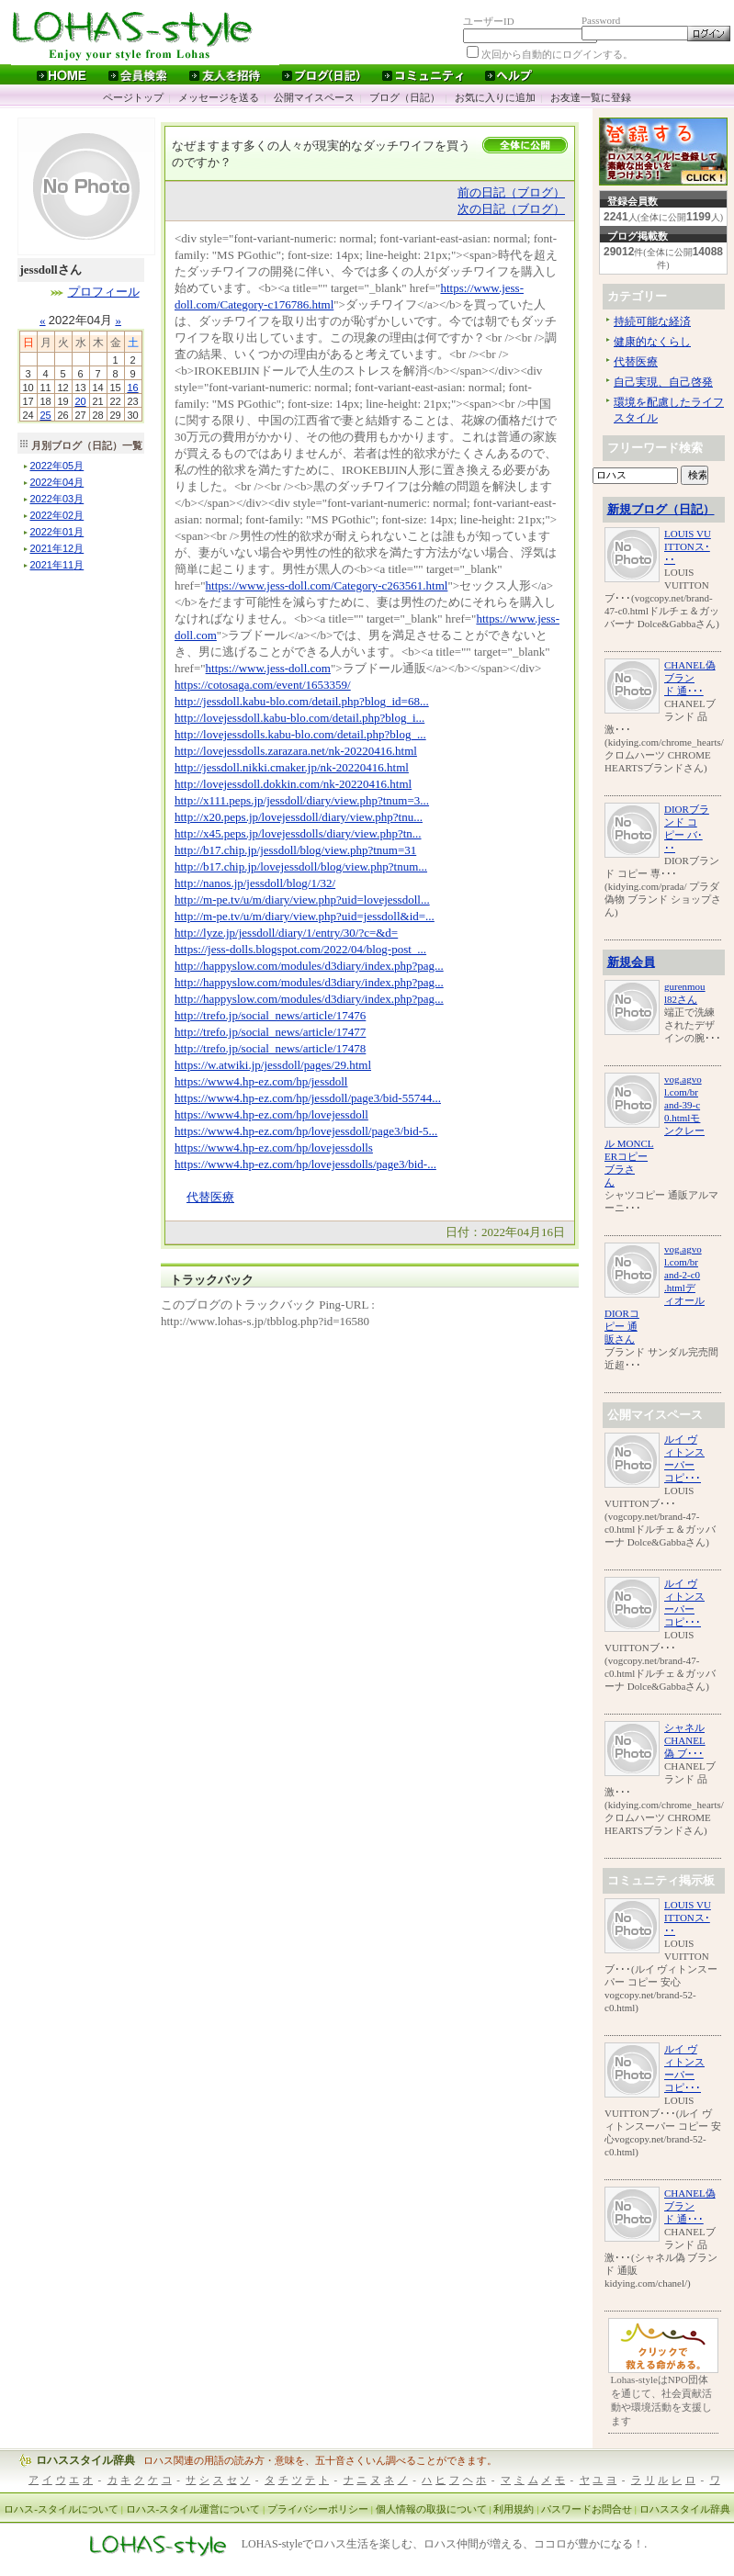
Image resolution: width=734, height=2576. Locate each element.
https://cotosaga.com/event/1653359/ (263, 685)
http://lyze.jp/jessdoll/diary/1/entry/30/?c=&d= (286, 932)
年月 (57, 465)
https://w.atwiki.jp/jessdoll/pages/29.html (273, 1065)
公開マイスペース (314, 97)
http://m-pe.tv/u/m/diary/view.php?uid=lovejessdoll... (302, 899)
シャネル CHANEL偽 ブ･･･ (685, 1740)
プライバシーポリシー (317, 2508)
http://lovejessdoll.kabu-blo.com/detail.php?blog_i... (299, 718)
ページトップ (133, 97)
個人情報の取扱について (431, 2508)
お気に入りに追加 (495, 97)
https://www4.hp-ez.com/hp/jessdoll (261, 1081)
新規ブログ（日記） (661, 509)
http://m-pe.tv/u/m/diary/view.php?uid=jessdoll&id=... (305, 916)
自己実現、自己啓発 (663, 382)
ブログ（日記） (404, 97)
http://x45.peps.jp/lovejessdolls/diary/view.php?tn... (298, 833)
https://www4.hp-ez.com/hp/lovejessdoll (271, 1114)
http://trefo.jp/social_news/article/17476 (270, 1015)
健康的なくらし (652, 341)
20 (79, 401)
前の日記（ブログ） (511, 192)
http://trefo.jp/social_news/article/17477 (270, 1032)
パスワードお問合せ (586, 2508)
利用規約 (513, 2508)
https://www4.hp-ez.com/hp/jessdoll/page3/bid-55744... (308, 1098)
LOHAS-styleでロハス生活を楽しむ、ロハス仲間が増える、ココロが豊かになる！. (445, 2544)
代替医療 (210, 1197)
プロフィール (104, 291)
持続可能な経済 (652, 321)
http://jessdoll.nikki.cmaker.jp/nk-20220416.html (292, 767)
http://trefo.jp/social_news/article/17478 (270, 1048)
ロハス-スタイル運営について (193, 2508)
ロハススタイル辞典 (85, 2460)
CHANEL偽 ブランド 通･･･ (690, 677)
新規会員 (631, 962)
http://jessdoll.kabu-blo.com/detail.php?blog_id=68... (302, 701)
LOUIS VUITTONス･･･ (687, 546)
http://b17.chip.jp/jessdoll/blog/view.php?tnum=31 (295, 850)
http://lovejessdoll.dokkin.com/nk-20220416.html (293, 784)
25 (45, 415)
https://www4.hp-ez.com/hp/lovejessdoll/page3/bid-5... (306, 1131)
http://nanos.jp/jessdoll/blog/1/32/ (255, 883)
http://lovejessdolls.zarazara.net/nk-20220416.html (296, 751)
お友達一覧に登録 (590, 97)
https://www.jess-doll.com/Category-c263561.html (327, 585)
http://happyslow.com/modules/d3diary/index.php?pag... (309, 966)
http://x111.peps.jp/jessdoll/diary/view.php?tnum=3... (302, 800)
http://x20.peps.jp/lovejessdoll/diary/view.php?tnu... (299, 817)
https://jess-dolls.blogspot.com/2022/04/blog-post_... (300, 949)
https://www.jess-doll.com (268, 668)
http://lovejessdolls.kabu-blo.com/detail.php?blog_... (300, 734)
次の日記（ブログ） (511, 209)
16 (132, 387)
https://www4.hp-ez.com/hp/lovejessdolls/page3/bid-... (305, 1164)
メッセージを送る (218, 97)
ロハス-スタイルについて (61, 2508)
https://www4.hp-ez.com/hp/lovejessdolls (274, 1147)
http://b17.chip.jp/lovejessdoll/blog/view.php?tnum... (301, 866)
